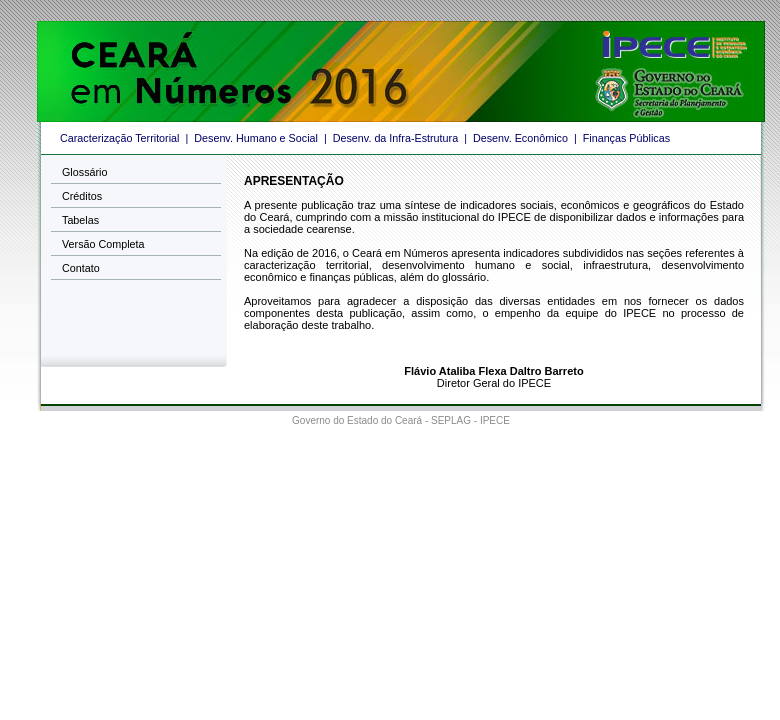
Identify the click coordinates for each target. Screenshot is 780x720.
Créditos (82, 196)
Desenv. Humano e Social (256, 138)
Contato (81, 268)
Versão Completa (103, 244)
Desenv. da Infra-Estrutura (395, 138)
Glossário (84, 172)
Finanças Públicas (626, 138)
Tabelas (80, 220)
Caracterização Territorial (119, 138)
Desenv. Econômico (520, 138)
